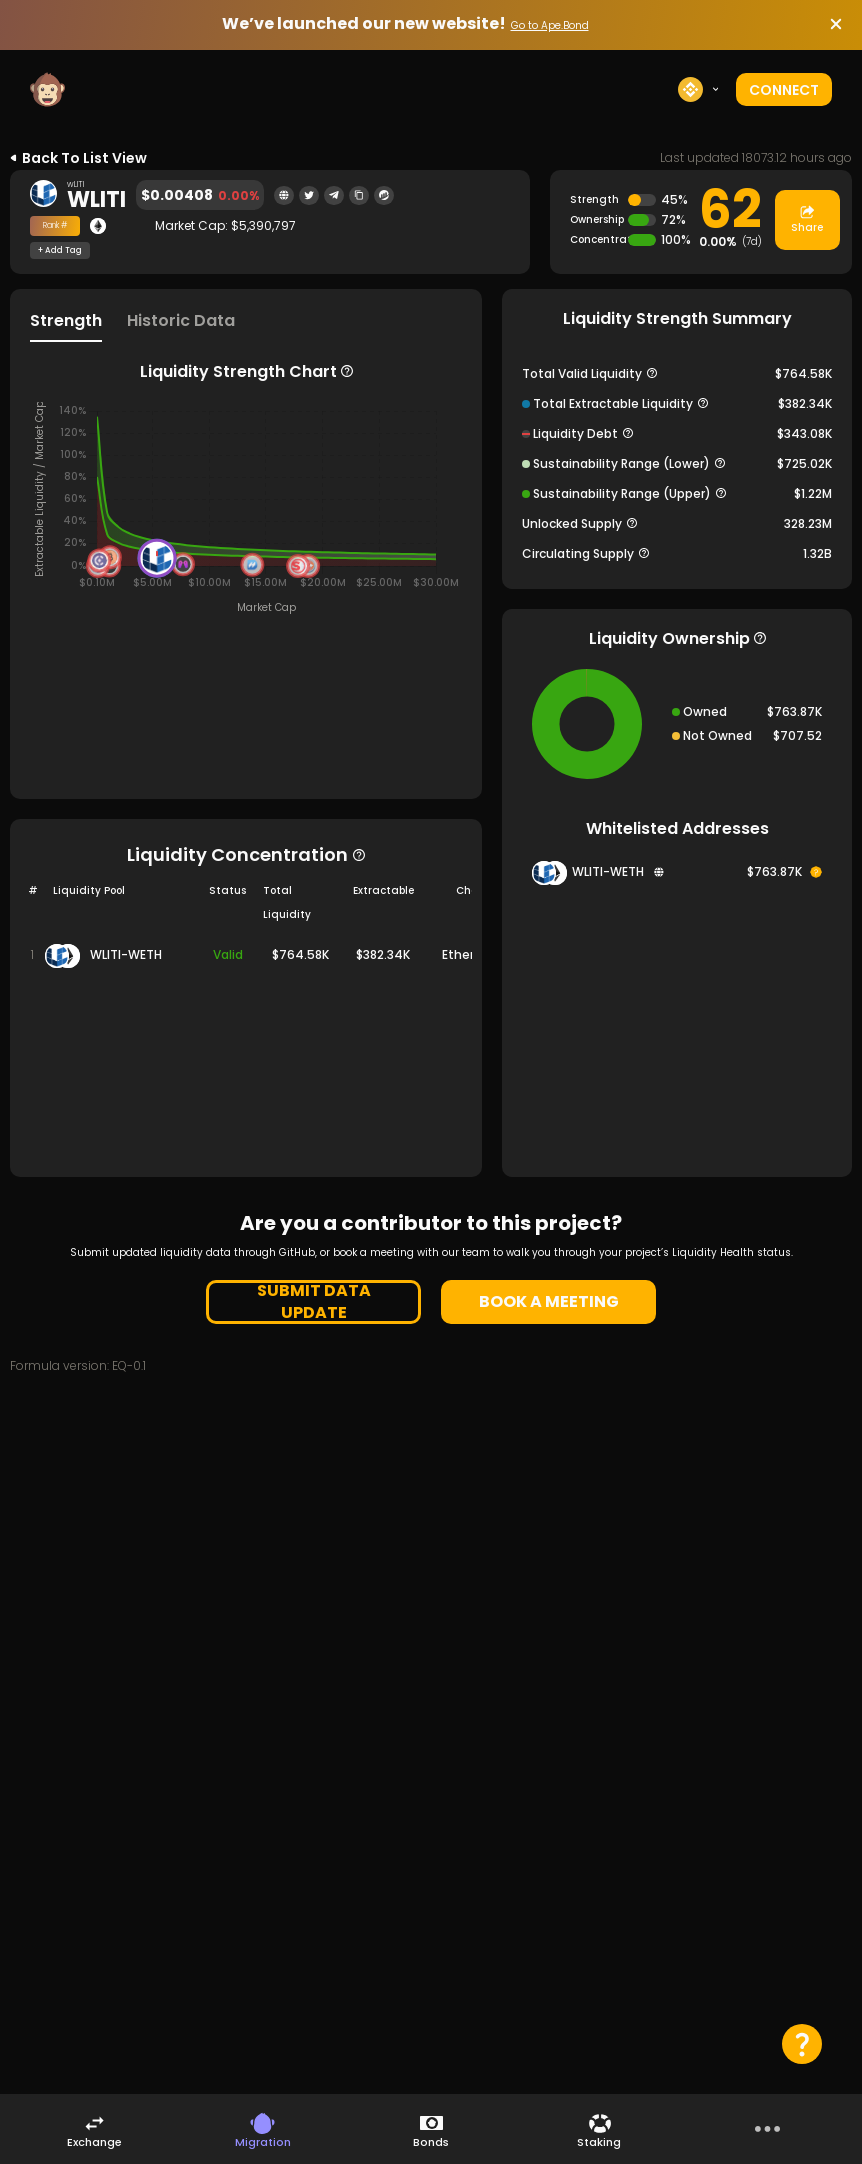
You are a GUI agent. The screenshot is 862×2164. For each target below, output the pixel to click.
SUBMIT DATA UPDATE (314, 1302)
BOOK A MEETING (549, 1301)
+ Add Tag (60, 251)
